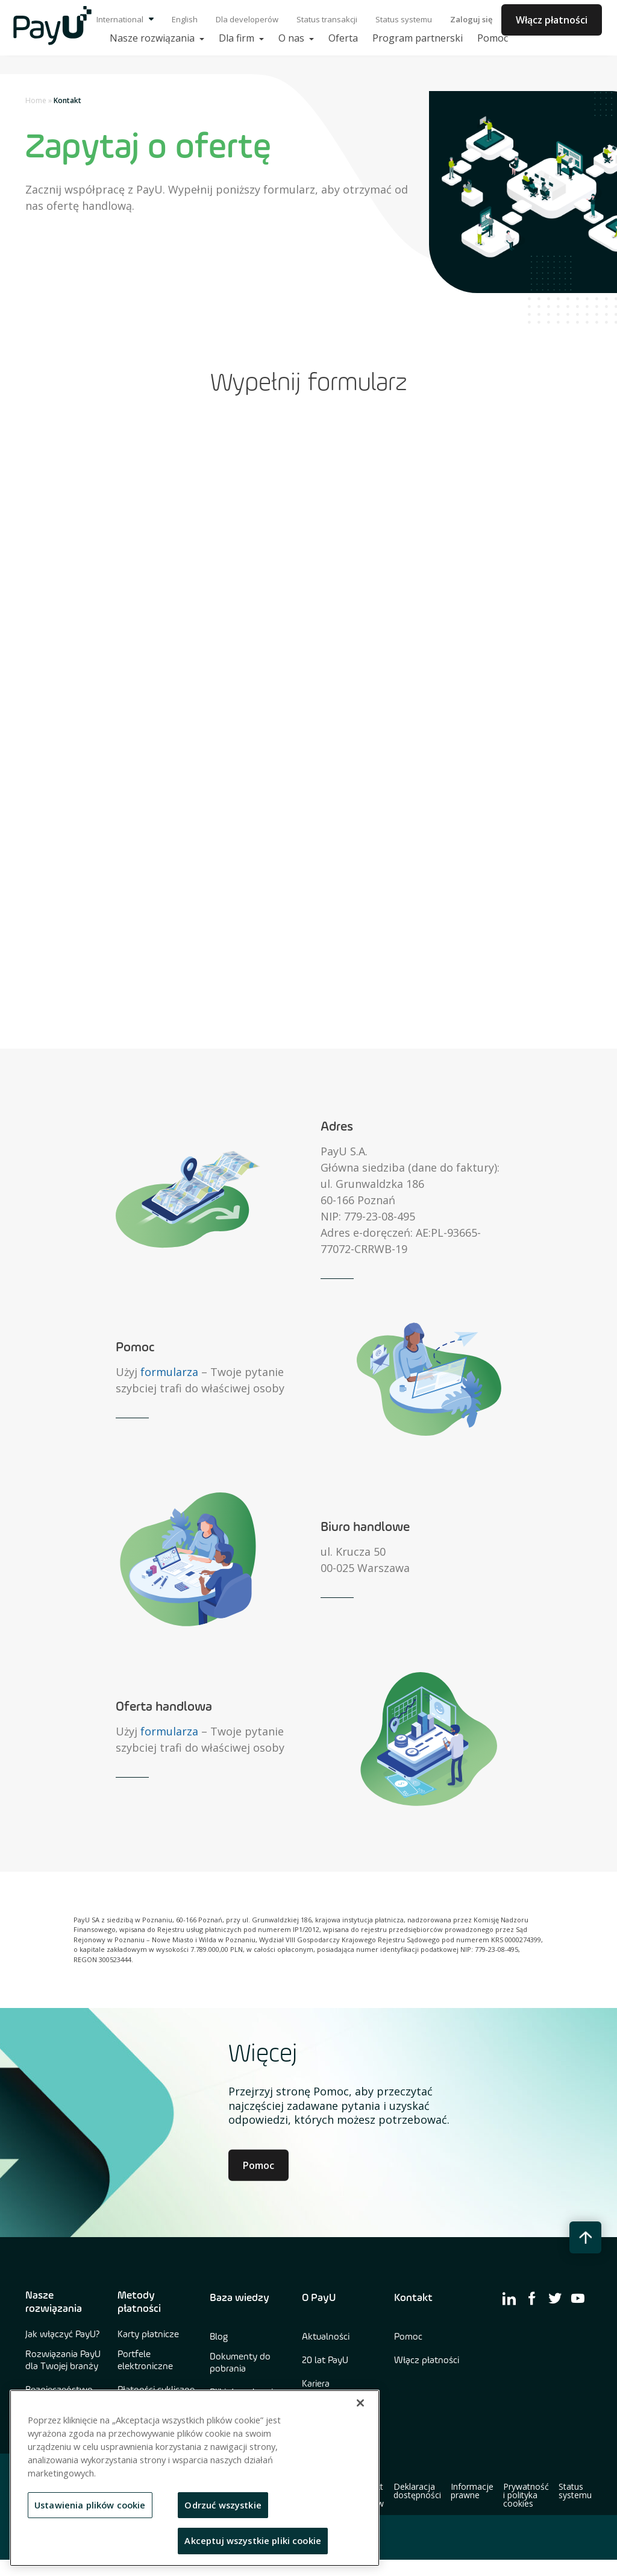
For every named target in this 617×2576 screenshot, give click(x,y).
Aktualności (325, 2337)
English (185, 19)
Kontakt (413, 2298)
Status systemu (403, 19)
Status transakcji (326, 19)
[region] (195, 2478)
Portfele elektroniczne (145, 2361)
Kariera (316, 2384)
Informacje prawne (472, 2491)
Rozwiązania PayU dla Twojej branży (63, 2361)
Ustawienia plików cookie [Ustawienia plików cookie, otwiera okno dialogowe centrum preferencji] (90, 2505)
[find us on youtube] (578, 2298)
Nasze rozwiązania (53, 2302)
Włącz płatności (551, 20)
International (125, 19)
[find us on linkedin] (509, 2298)
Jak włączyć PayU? (62, 2335)
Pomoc (408, 2337)
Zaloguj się (471, 19)
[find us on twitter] (555, 2298)
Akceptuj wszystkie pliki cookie (252, 2540)
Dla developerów (247, 19)
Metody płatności (139, 2302)
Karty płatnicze (148, 2335)
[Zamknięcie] (360, 2403)
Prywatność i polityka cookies (526, 2495)
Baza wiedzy (239, 2298)
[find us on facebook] (532, 2298)
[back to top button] (585, 2237)
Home (35, 100)
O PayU (319, 2298)
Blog (219, 2337)
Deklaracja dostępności (417, 2491)
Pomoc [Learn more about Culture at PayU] (258, 2165)
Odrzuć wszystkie (222, 2505)
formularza (169, 1372)
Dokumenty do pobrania (240, 2363)
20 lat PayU (325, 2361)
